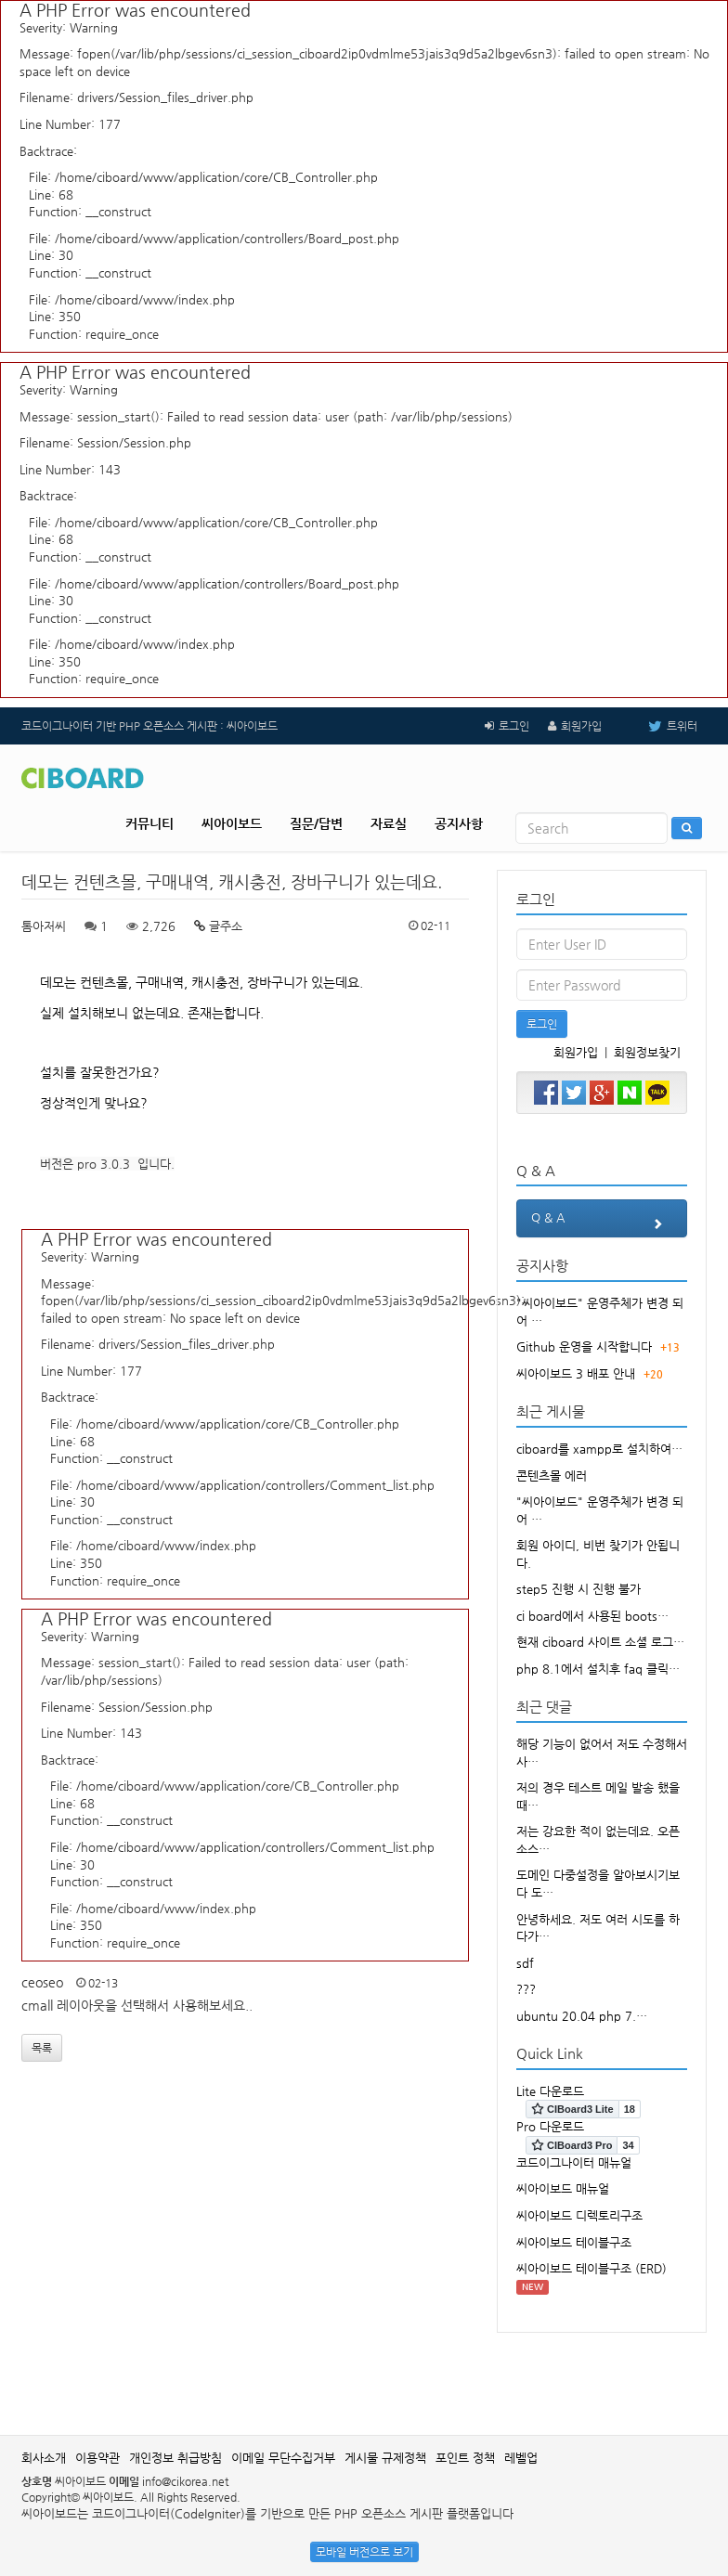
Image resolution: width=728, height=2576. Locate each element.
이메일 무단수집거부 (283, 2458)
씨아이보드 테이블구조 (573, 2242)
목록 (42, 2047)
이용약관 (97, 2458)
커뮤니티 (149, 823)
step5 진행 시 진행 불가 (578, 1589)
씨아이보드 (232, 823)
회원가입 (581, 725)
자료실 (388, 823)
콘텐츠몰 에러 (551, 1475)
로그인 (514, 725)
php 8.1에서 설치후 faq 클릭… (598, 1669)
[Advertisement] (364, 2374)
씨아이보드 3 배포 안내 (575, 1373)
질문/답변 (316, 823)
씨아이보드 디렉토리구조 (579, 2215)
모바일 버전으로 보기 (364, 2551)
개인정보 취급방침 (175, 2458)
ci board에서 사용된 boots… (592, 1616)
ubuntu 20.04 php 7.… (581, 2016)
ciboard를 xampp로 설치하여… (599, 1449)
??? (526, 1989)
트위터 (658, 725)
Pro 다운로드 (550, 2126)
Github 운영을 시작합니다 (584, 1346)
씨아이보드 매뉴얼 (562, 2188)
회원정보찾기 (647, 1052)
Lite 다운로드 (550, 2091)
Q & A (601, 1223)
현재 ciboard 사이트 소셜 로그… (600, 1642)
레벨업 (521, 2458)
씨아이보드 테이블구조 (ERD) (591, 2268)
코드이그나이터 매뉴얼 (573, 2162)
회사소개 (43, 2458)
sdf (525, 1963)
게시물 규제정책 (385, 2458)
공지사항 (459, 823)
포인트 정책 (465, 2458)
